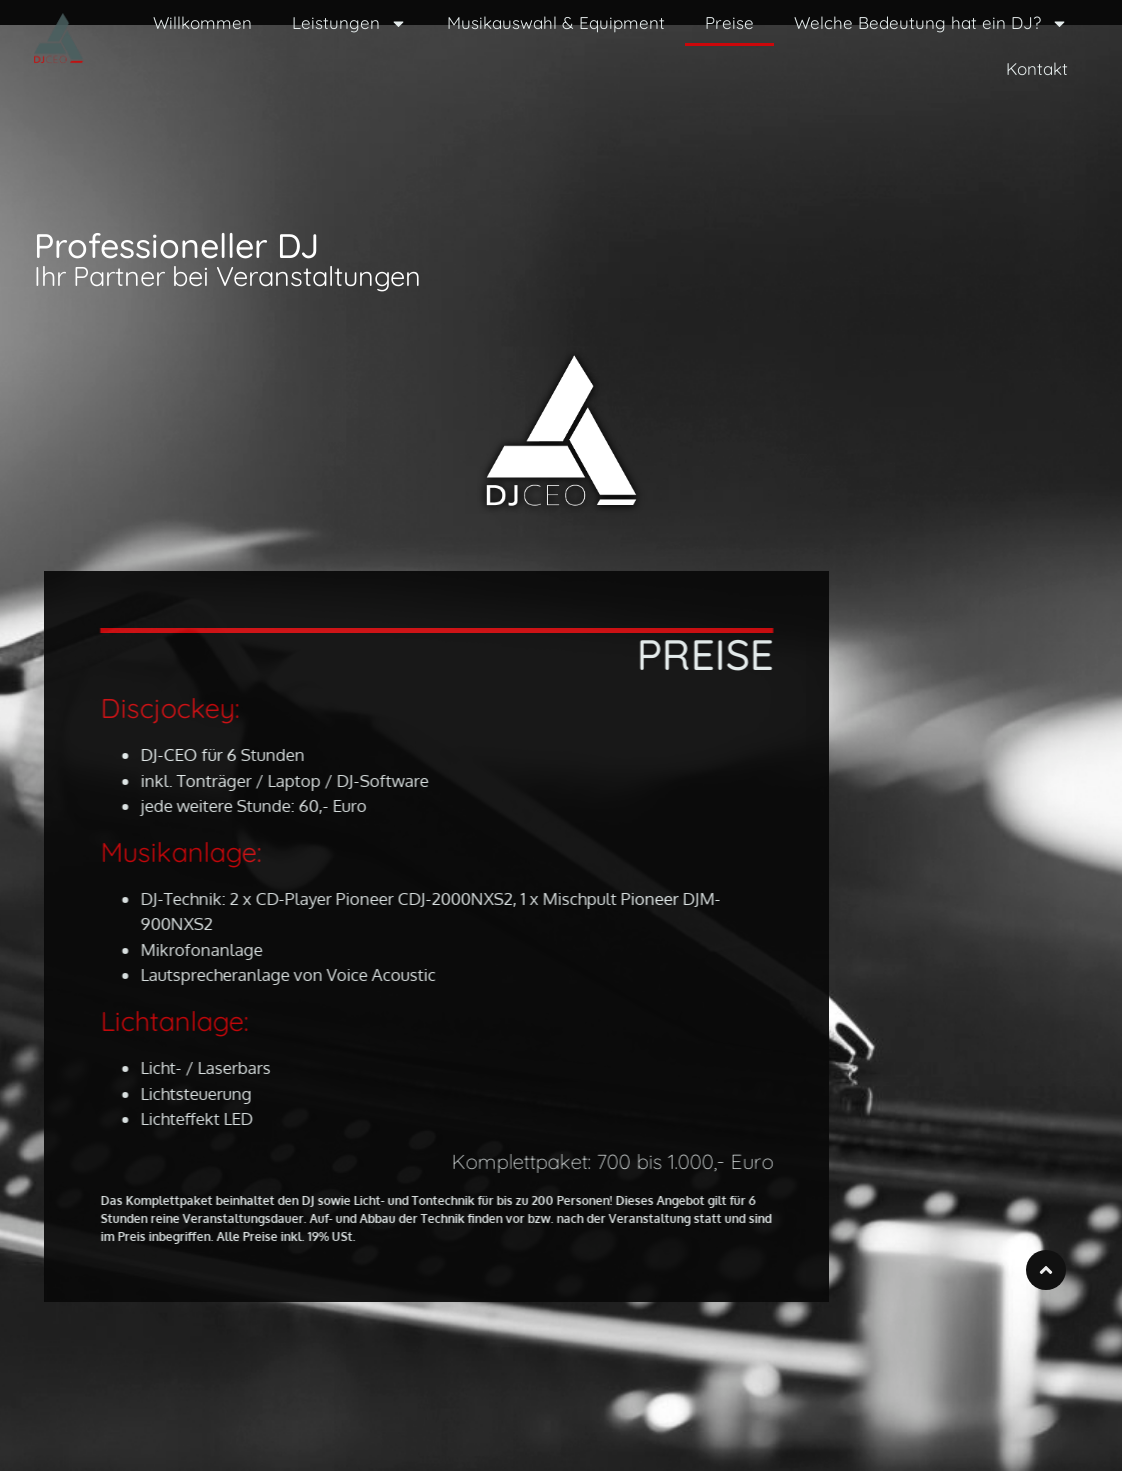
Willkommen (202, 22)
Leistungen (349, 23)
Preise (729, 22)
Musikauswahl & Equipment (556, 22)
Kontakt (1037, 68)
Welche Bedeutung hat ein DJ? (931, 23)
